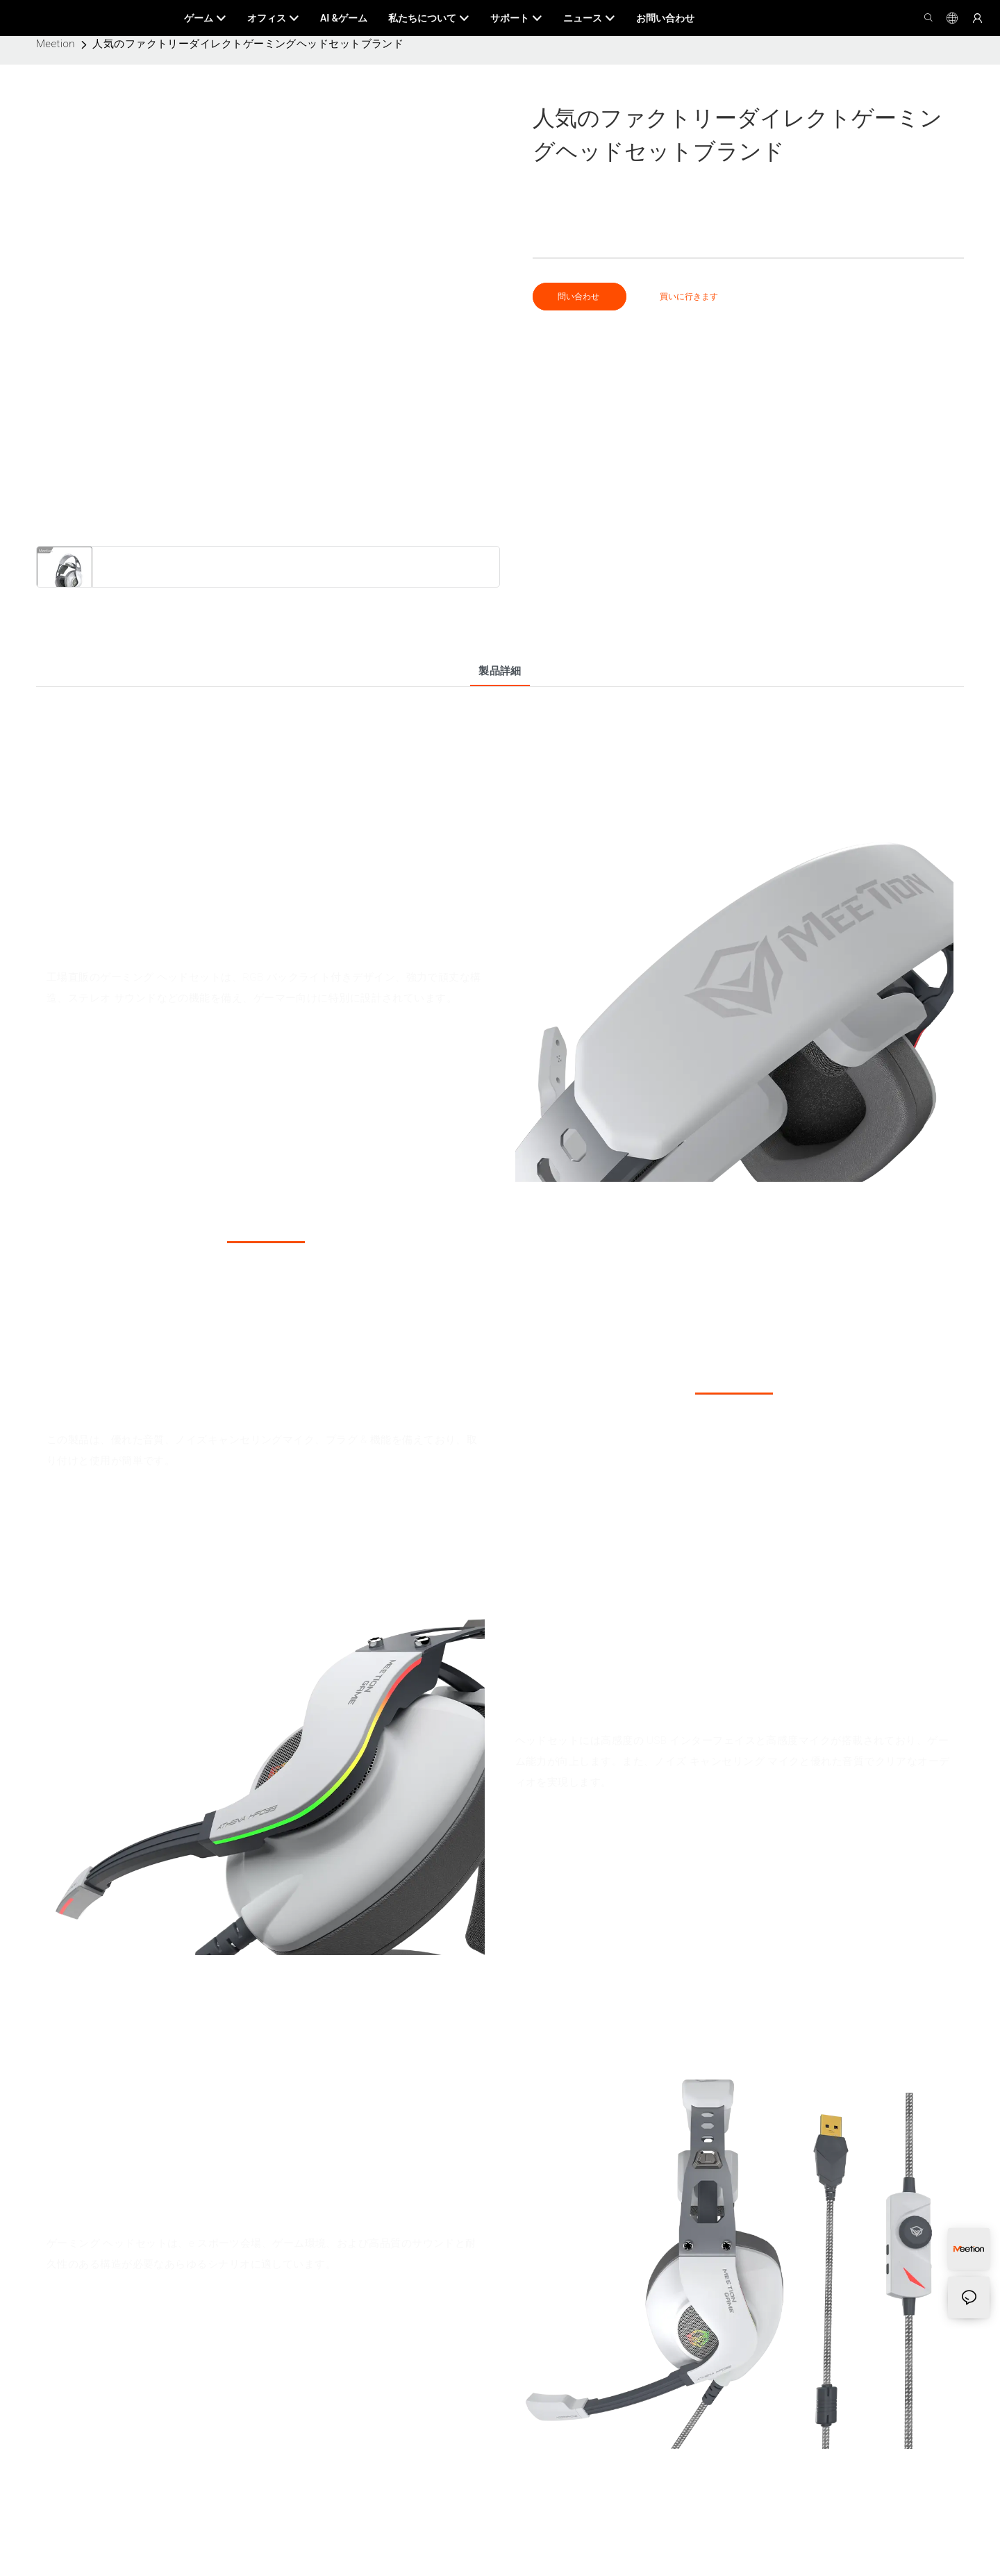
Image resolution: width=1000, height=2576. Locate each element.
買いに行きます (689, 296)
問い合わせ (579, 296)
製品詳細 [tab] (500, 671)
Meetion (55, 44)
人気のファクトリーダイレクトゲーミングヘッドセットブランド (247, 44)
